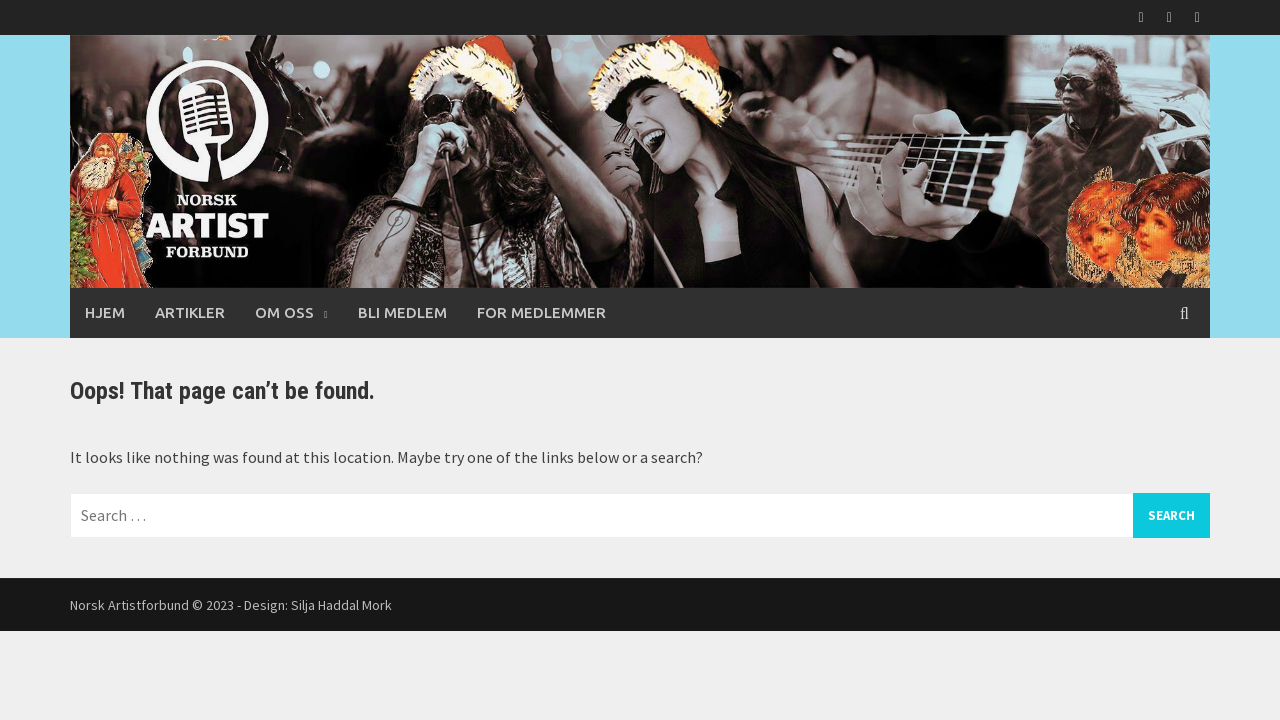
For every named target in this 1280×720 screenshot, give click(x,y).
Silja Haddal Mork (341, 605)
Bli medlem (402, 312)
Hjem (105, 312)
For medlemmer (541, 312)
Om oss (284, 312)
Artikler (190, 312)
